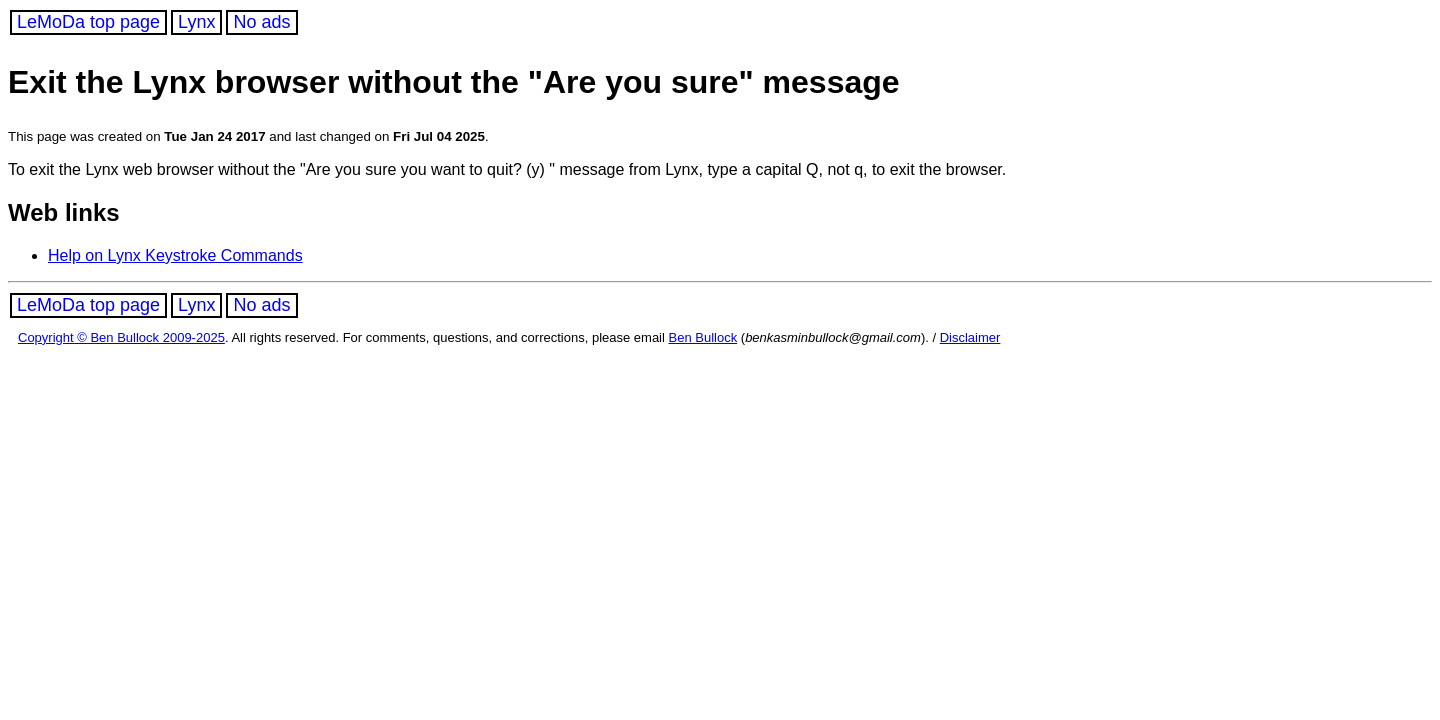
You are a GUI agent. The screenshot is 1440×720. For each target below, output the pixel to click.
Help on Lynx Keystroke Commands (175, 255)
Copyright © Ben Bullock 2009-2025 (121, 337)
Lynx (196, 22)
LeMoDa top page (88, 22)
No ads (261, 22)
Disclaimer (970, 337)
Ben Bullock (703, 337)
